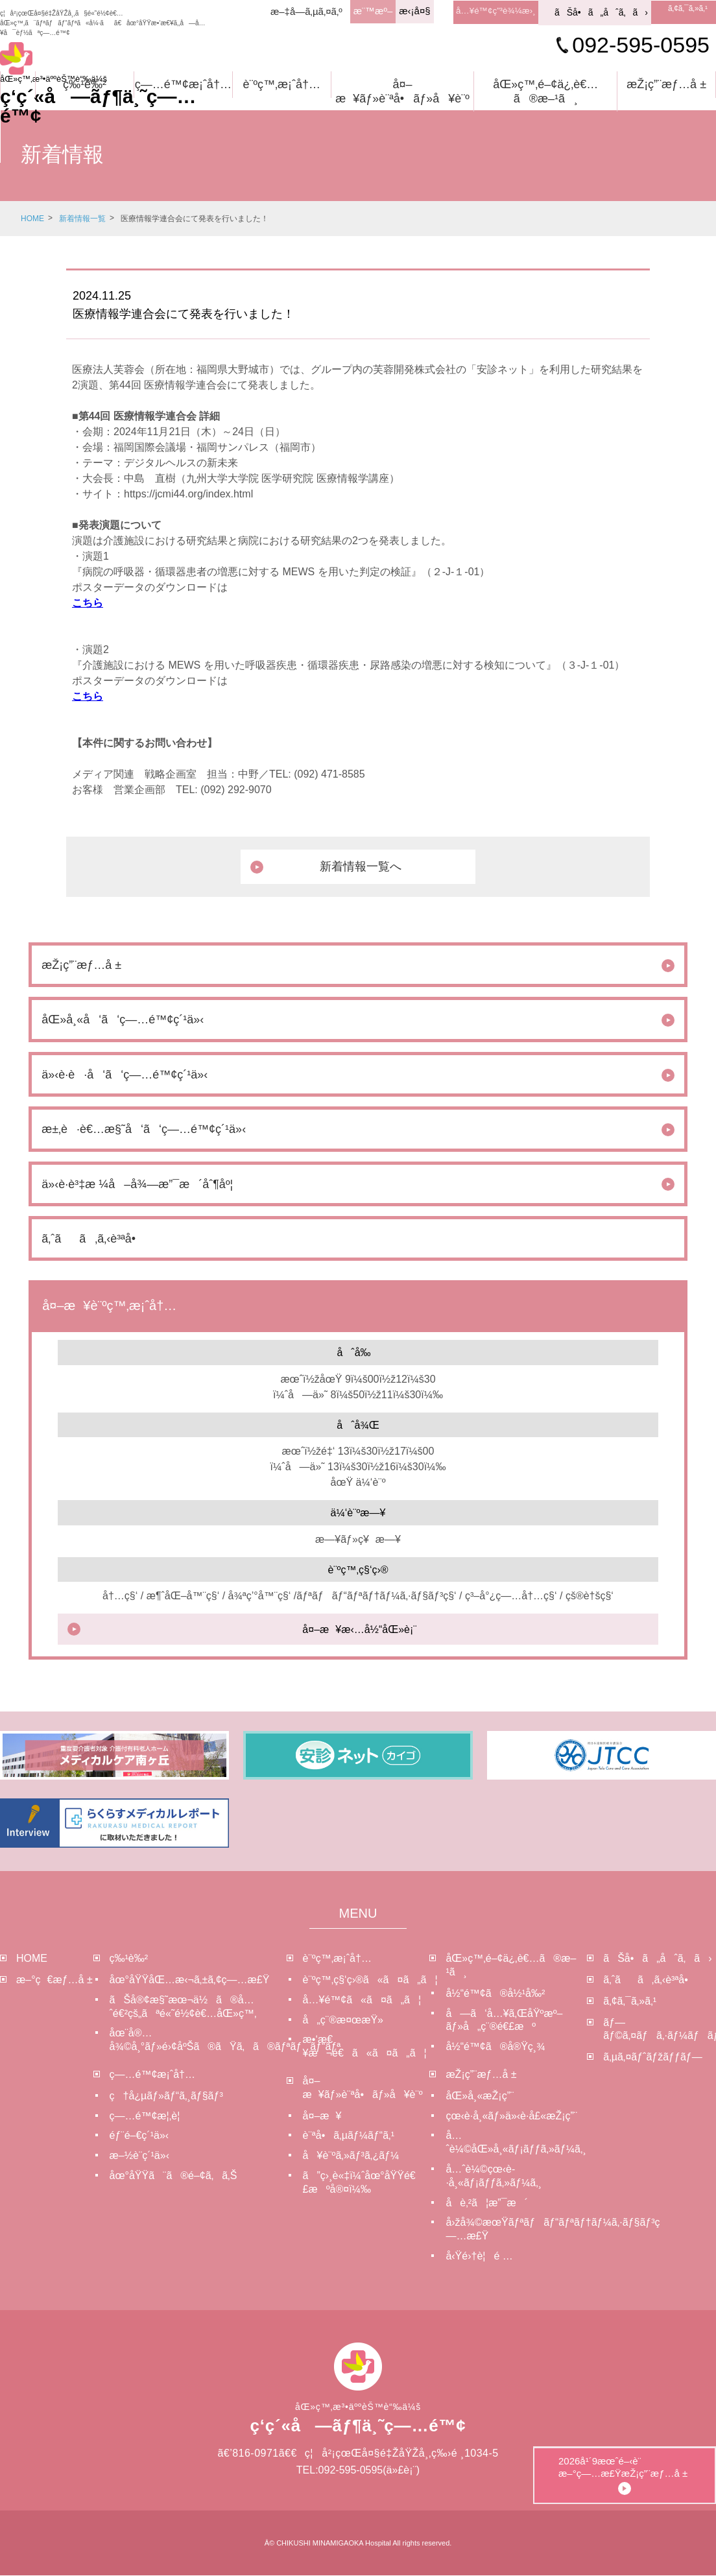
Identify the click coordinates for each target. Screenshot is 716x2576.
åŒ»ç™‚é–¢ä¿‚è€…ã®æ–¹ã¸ (545, 91)
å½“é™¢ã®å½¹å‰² (495, 1993)
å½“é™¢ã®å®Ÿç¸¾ (495, 2047)
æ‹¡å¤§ (409, 10)
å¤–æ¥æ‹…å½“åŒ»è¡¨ (359, 1630)
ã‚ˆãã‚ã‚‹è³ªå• (650, 1980)
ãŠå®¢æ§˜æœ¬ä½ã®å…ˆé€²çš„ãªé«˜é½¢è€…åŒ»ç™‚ (183, 2007)
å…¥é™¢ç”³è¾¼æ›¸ (493, 11)
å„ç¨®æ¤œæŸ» (343, 2019)
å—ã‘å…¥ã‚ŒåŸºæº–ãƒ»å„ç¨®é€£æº (504, 2020)
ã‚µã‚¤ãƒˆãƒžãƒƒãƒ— (652, 2057)
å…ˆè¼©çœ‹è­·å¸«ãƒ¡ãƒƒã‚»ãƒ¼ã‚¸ (494, 2176)
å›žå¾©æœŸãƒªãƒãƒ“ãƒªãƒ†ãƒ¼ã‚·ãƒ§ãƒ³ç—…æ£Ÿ (516, 2229)
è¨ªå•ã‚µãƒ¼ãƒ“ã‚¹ (348, 2135)
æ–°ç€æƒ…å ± (54, 1980)
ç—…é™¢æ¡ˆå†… (183, 84)
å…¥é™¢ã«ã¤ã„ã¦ (362, 2000)
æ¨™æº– (368, 10)
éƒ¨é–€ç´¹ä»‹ (139, 2135)
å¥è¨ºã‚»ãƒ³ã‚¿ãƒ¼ (351, 2156)
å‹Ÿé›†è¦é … (479, 2256)
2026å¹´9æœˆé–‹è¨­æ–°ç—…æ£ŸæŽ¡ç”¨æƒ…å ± (670, 2432)
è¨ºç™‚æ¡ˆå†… (281, 84)
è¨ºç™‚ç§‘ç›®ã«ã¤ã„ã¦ (366, 1980)
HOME (32, 218)
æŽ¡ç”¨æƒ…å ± (666, 84)
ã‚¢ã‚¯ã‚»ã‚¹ (688, 10)
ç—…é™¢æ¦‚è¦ (149, 2115)
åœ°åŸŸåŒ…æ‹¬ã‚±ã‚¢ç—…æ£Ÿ (190, 1980)
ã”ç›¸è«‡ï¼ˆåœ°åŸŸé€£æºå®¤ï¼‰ (359, 2183)
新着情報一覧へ (361, 866)
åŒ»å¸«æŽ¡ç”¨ (480, 2096)
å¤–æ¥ (322, 2115)
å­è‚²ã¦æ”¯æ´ (487, 2202)
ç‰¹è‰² (84, 84)
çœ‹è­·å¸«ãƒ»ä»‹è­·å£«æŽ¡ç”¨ (511, 2115)
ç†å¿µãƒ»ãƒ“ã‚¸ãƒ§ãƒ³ (166, 2096)
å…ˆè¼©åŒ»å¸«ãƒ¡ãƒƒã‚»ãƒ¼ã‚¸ (516, 2142)
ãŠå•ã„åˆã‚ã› (601, 12)
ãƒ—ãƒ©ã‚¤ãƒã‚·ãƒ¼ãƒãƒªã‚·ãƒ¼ (659, 2029)
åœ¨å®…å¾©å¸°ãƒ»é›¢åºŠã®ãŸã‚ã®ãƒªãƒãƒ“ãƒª (198, 2040)
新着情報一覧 (82, 218)
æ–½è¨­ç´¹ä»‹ (139, 2156)
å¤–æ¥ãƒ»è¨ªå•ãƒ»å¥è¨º (402, 91)
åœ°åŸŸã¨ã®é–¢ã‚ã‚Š (173, 2176)
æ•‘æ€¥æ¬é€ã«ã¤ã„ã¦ (365, 2046)
